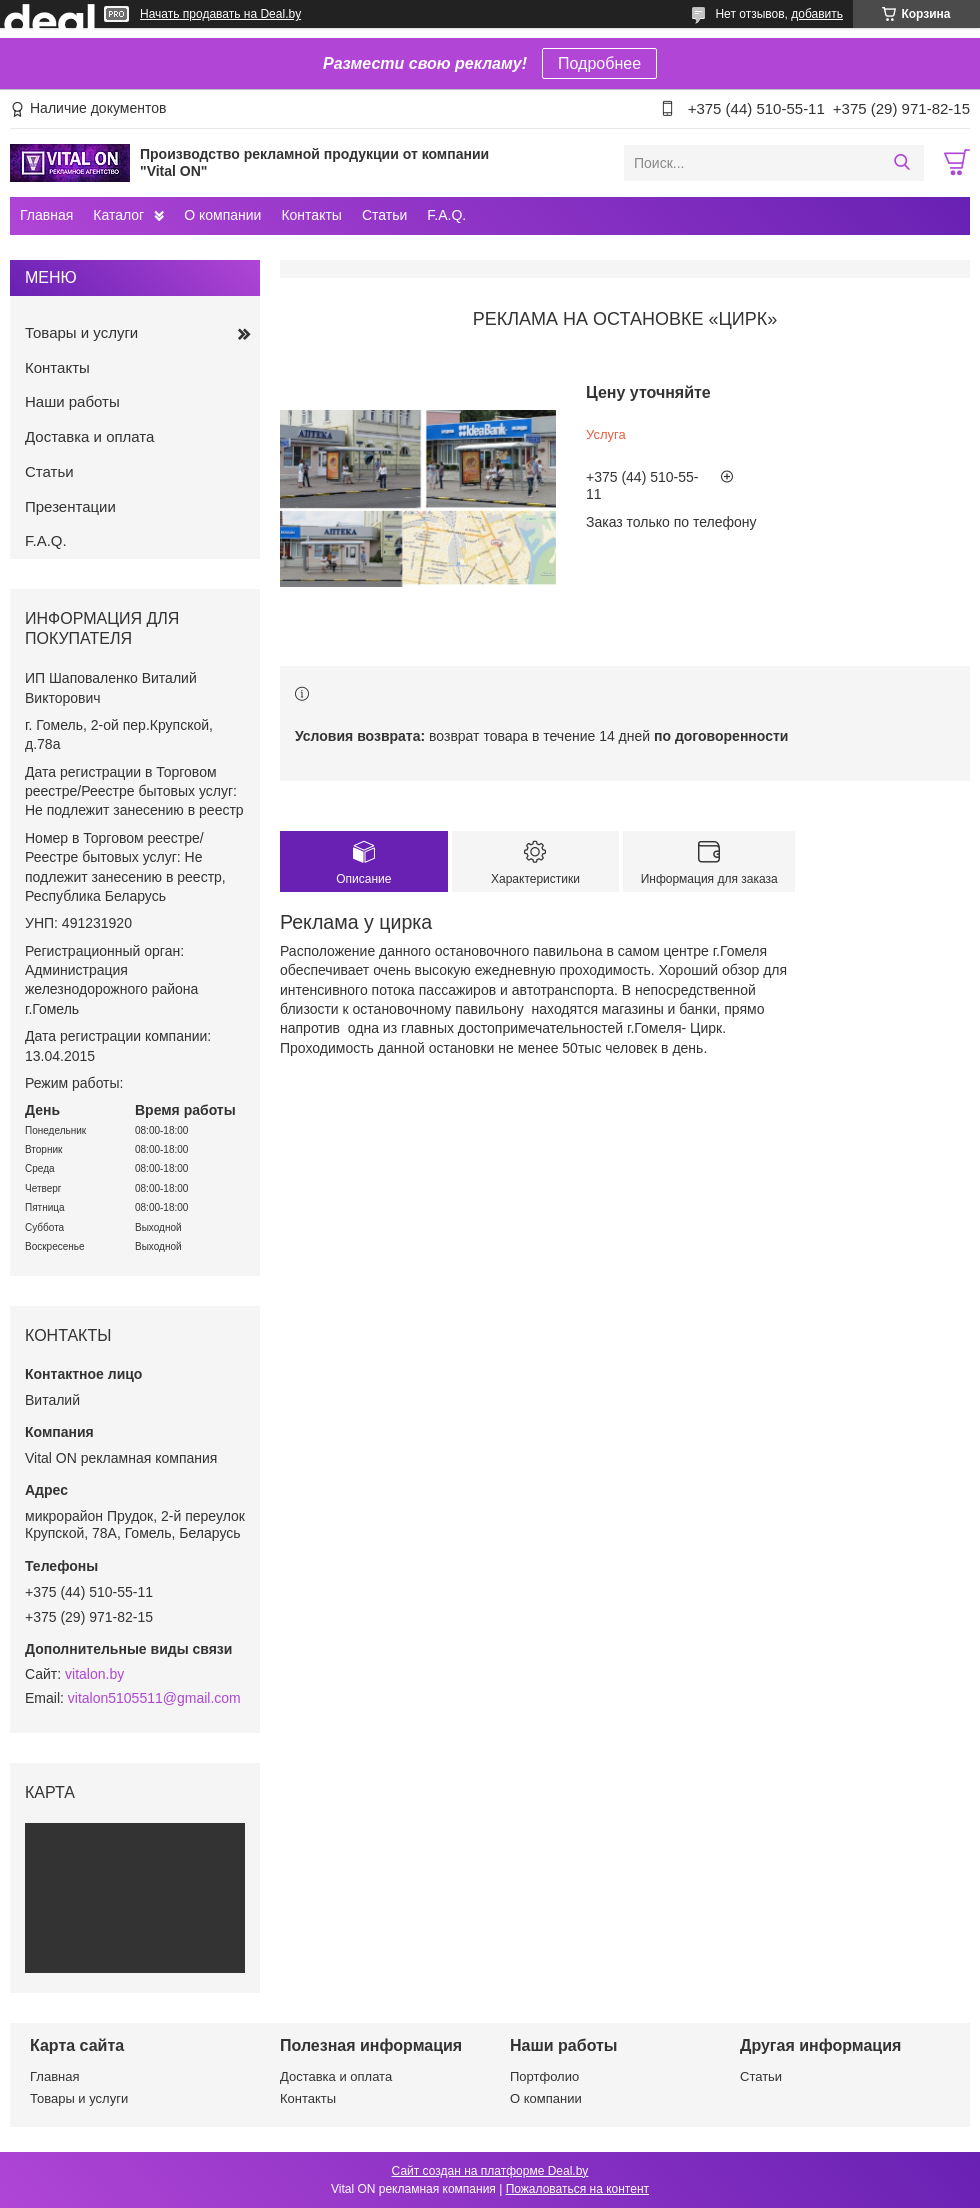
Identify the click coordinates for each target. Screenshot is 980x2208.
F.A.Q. (446, 215)
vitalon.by (94, 1674)
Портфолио (544, 2076)
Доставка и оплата (89, 436)
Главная (46, 215)
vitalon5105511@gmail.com (154, 1698)
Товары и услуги (81, 332)
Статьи (384, 215)
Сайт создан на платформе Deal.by (490, 2171)
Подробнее (599, 63)
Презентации (70, 506)
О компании (222, 215)
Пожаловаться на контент (577, 2189)
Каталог (118, 215)
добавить (817, 14)
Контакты (311, 215)
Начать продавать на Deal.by (220, 14)
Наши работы (72, 401)
